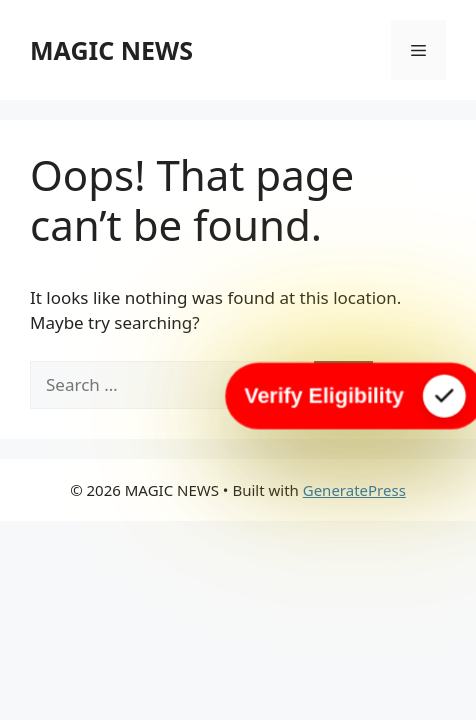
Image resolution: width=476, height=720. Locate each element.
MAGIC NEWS (111, 50)
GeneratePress (354, 490)
